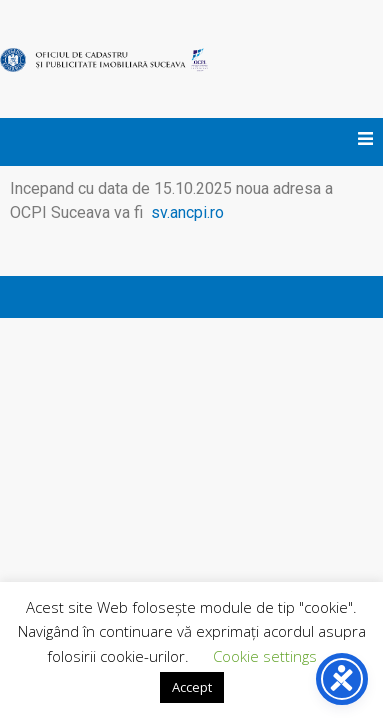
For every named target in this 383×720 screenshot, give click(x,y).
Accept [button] (192, 687)
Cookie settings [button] (265, 656)
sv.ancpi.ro (185, 212)
